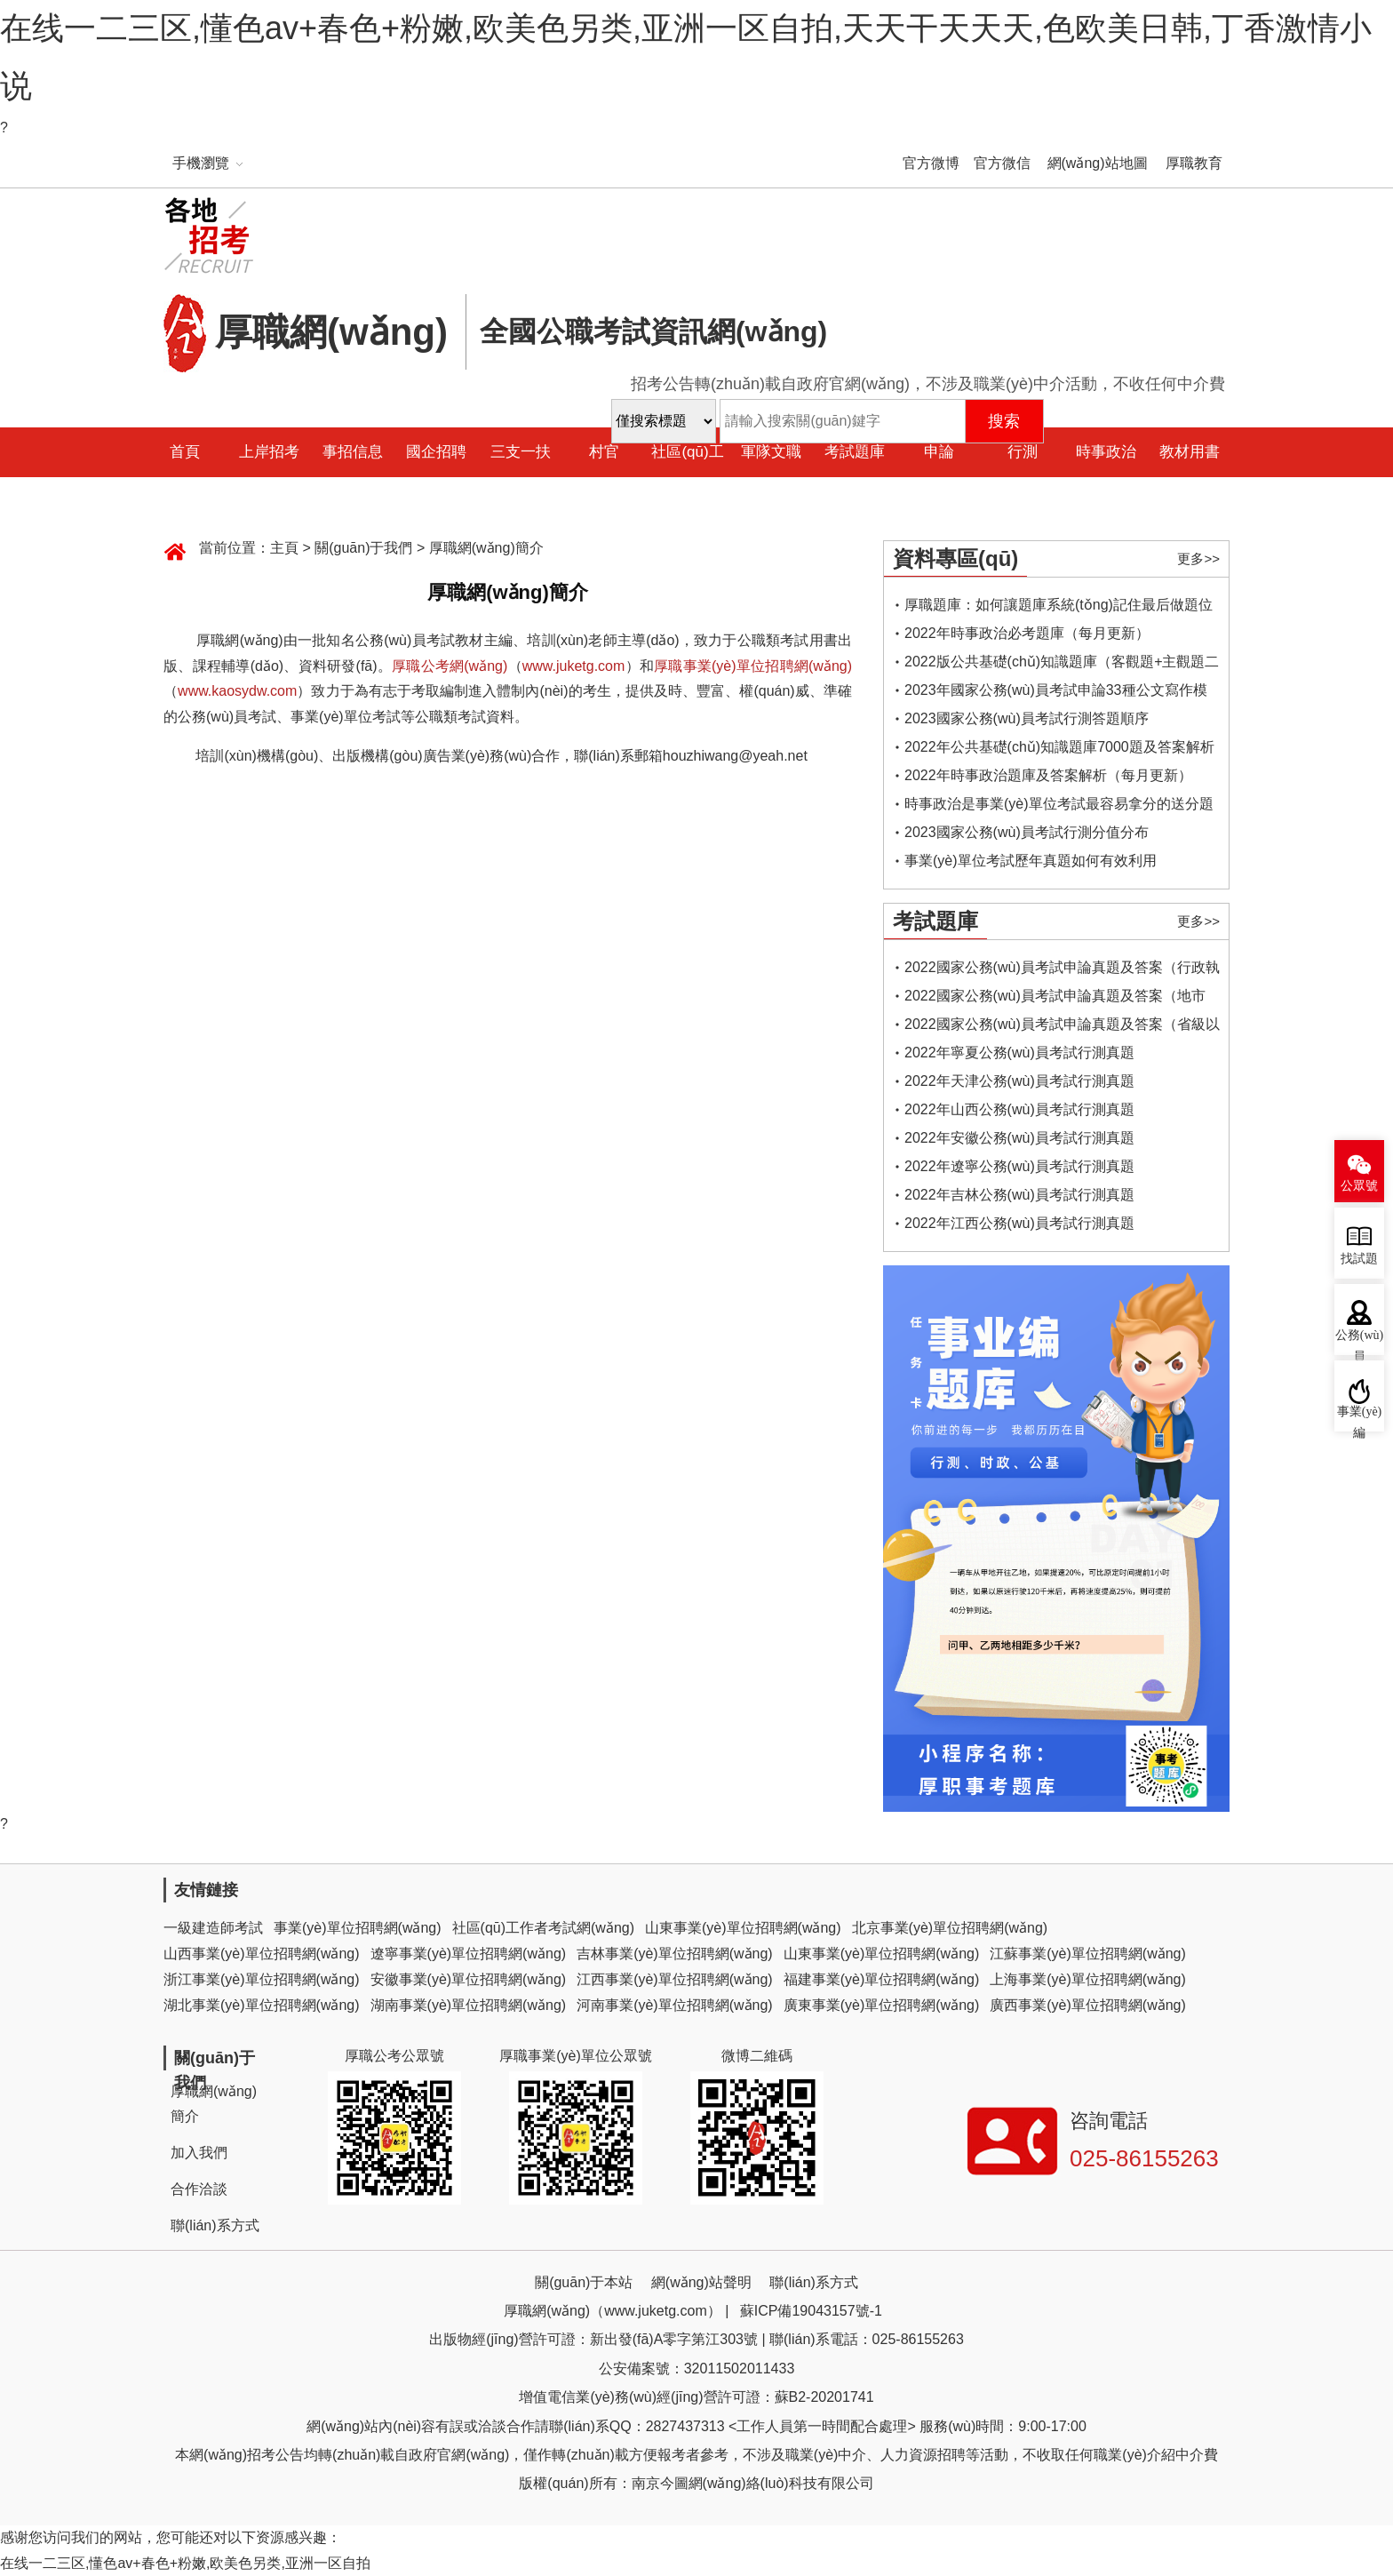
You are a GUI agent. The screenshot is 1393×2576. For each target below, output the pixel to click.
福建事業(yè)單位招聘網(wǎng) (882, 1979)
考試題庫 (854, 451)
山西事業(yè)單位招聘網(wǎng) (261, 1953)
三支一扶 (520, 451)
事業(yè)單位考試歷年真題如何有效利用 (1030, 860)
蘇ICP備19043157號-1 (811, 2310)
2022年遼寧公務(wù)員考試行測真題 (1019, 1166)
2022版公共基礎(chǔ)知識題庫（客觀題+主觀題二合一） (1062, 665)
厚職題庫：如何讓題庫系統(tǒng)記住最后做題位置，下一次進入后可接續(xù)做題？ (1058, 608)
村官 (604, 451)
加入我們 (199, 2152)
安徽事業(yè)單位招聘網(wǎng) (468, 1979)
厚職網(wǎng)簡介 (486, 547)
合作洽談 (199, 2189)
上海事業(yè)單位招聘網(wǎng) (1088, 1979)
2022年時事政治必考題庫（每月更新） (1027, 633)
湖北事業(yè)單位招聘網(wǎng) (261, 2005)
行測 (1022, 451)
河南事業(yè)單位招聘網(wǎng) (675, 2005)
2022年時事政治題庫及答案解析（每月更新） (1048, 775)
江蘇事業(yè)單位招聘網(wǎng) (1088, 1953)
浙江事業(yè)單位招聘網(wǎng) (261, 1979)
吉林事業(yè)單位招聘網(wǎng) (675, 1953)
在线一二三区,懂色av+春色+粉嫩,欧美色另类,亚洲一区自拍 (185, 2563)
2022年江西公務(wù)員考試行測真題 (1019, 1223)
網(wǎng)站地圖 (1097, 163)
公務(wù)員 (1359, 1341)
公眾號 (1359, 1185)
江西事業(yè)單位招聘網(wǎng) (675, 1979)
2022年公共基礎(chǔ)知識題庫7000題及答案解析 (1059, 746)
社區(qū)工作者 (687, 476)
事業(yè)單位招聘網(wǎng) (358, 1927)
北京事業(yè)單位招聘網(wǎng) (950, 1927)
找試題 (1359, 1258)
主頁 (284, 547)
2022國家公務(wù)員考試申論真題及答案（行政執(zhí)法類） (1062, 971)
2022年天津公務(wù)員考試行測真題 (1019, 1081)
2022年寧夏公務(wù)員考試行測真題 (1019, 1052)
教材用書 (1189, 451)
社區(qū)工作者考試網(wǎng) (543, 1927)
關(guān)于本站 (584, 2282)
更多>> (1198, 558)
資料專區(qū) (955, 558)
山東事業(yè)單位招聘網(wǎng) (743, 1927)
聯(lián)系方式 (215, 2225)
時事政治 (1106, 451)
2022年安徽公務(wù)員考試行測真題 (1019, 1137)
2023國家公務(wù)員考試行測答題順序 (1026, 718)
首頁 (185, 451)
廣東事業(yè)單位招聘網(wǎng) (882, 2005)
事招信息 (352, 451)
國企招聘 (436, 451)
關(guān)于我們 (363, 547)
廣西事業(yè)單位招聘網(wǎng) (1088, 2005)
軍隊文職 (771, 451)
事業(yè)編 (1359, 1418)
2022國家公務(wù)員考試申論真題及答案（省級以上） (1062, 1028)
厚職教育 (1194, 163)
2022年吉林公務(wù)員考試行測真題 (1019, 1194)
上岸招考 (269, 451)
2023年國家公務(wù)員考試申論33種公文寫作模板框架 (1055, 693)
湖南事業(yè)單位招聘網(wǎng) (468, 2005)
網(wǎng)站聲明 (701, 2282)
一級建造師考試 (213, 1927)
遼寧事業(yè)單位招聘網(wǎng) (468, 1953)
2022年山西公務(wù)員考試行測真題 (1019, 1109)
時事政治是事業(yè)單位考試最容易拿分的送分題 (1059, 803)
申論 (939, 451)
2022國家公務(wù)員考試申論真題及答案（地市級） (1055, 999)
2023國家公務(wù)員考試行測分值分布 (1026, 832)
